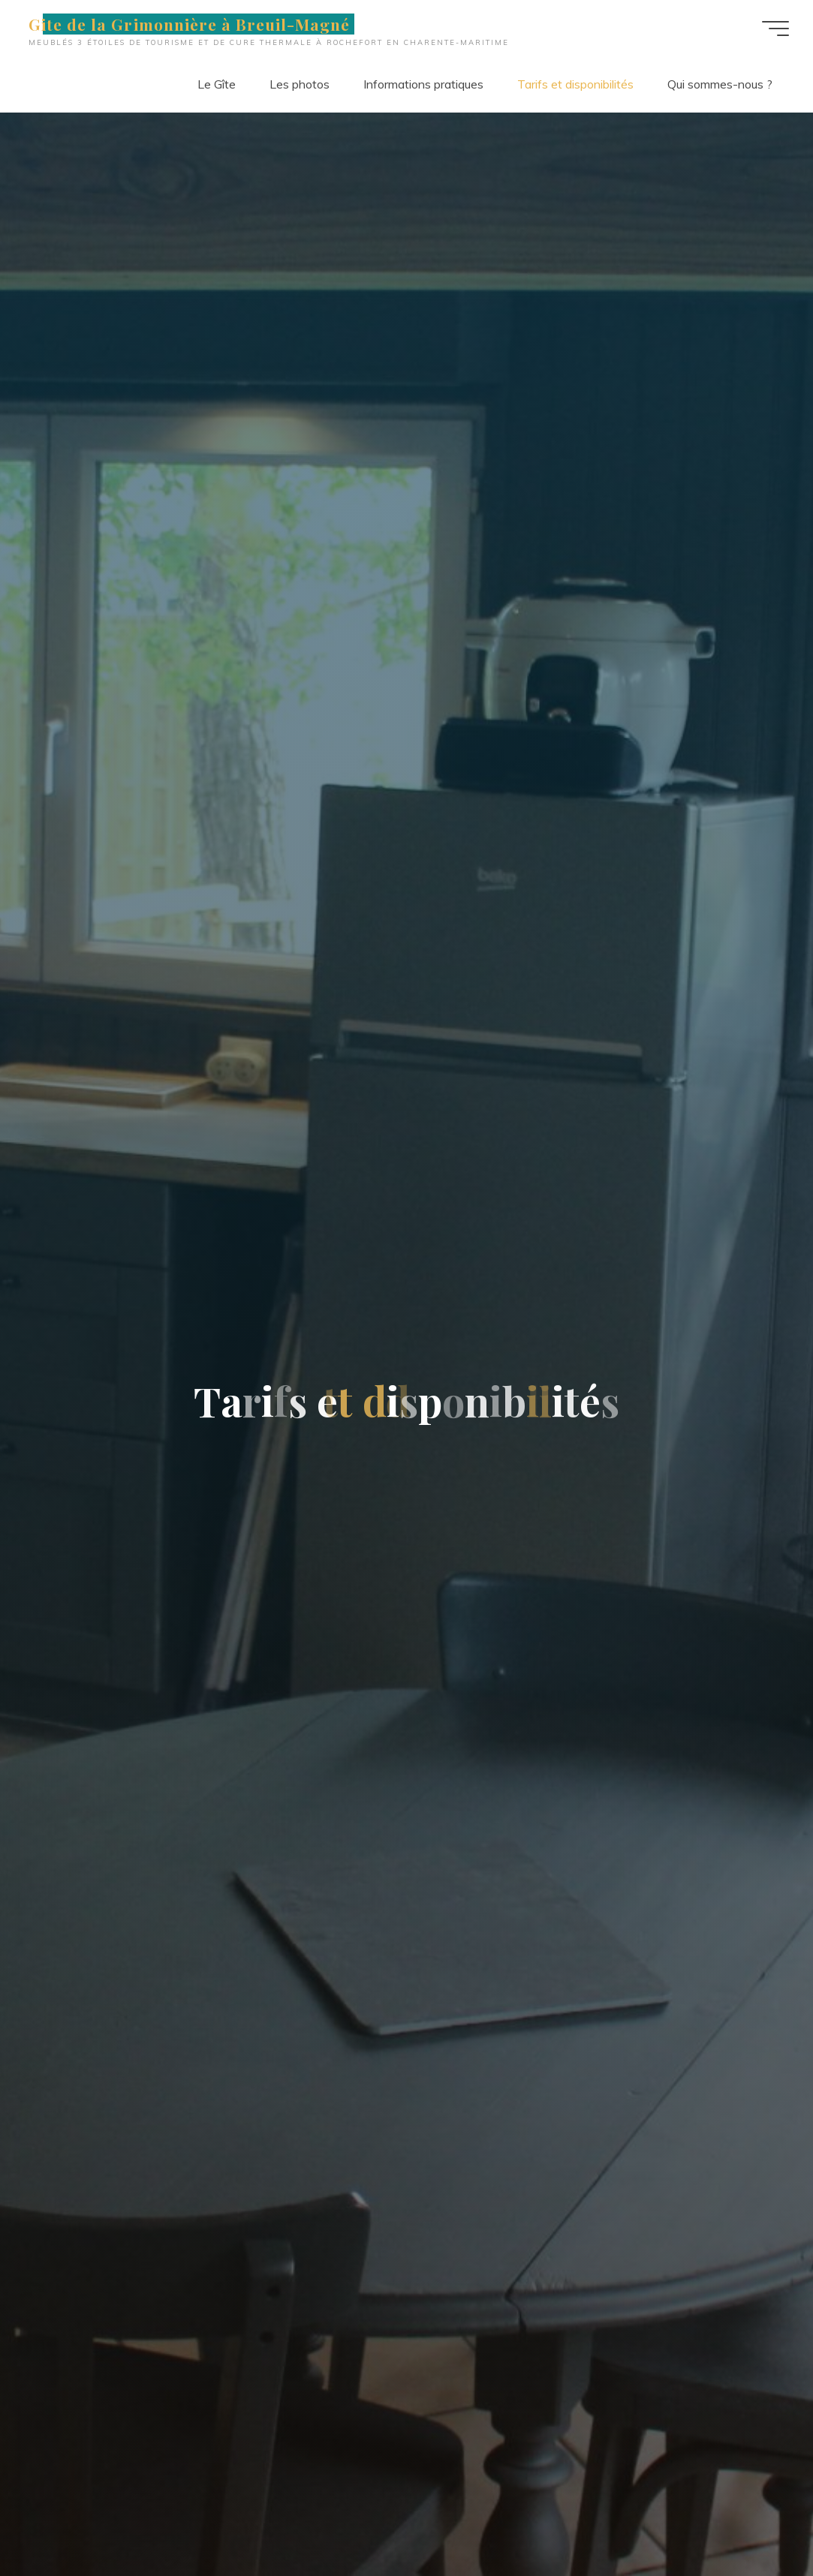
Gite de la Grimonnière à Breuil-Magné (189, 24)
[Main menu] (775, 28)
